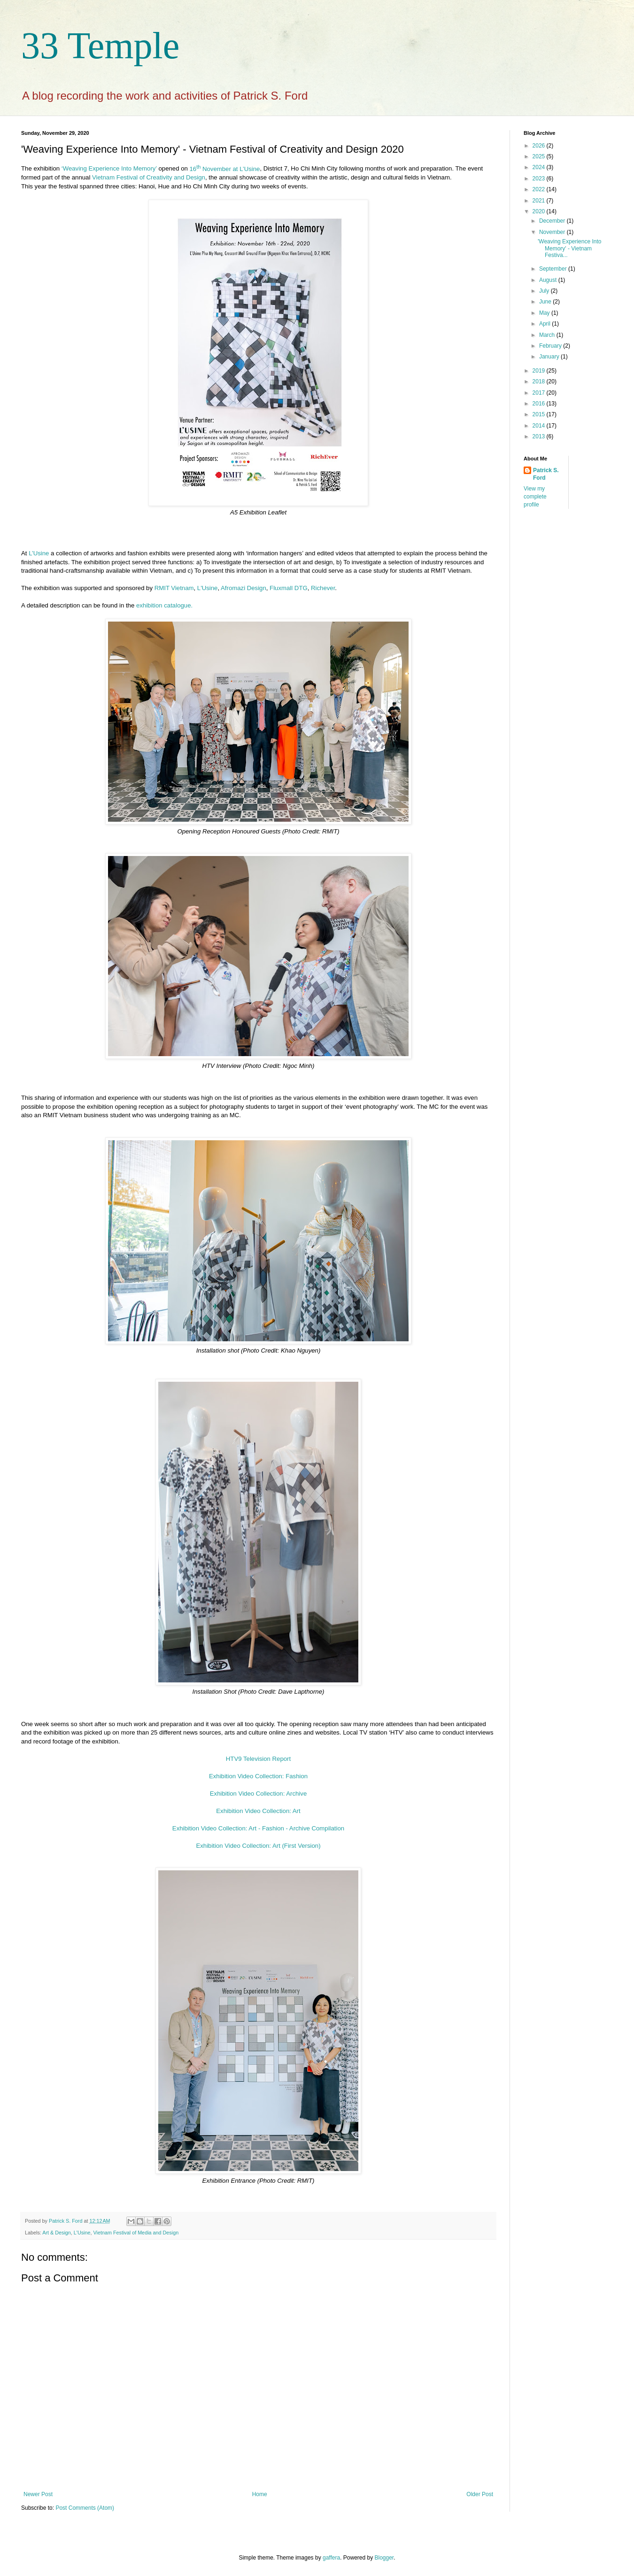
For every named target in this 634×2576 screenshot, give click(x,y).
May (545, 313)
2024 (540, 167)
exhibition (164, 605)
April (545, 323)
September (553, 268)
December (553, 221)
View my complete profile (535, 496)
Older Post (479, 2494)
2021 (540, 200)
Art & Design (56, 2232)
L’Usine (39, 553)
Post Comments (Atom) (84, 2508)
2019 (540, 370)
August (548, 280)
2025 (540, 156)
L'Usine (207, 587)
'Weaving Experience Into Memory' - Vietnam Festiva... (569, 248)
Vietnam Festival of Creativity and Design (148, 177)
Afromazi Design (243, 587)
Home (259, 2494)
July (545, 291)
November (553, 232)
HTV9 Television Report (258, 1758)
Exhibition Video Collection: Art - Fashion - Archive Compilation (258, 1828)
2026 (540, 145)
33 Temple (100, 45)
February (551, 345)
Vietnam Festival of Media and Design (136, 2232)
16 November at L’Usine (224, 168)
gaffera (331, 2557)
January (550, 356)
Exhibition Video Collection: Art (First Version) (258, 1845)
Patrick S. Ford (546, 474)
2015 (540, 414)
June (546, 301)
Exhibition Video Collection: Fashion (258, 1776)
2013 (540, 436)
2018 (540, 381)
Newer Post (38, 2494)
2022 (540, 189)
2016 (540, 403)
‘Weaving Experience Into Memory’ (109, 168)
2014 (540, 425)
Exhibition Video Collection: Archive (258, 1793)
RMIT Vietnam (174, 587)
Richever (323, 587)
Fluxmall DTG (289, 587)
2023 (540, 178)
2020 (540, 211)
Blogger (384, 2557)
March (548, 335)
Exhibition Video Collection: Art (258, 1810)
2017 (540, 392)
